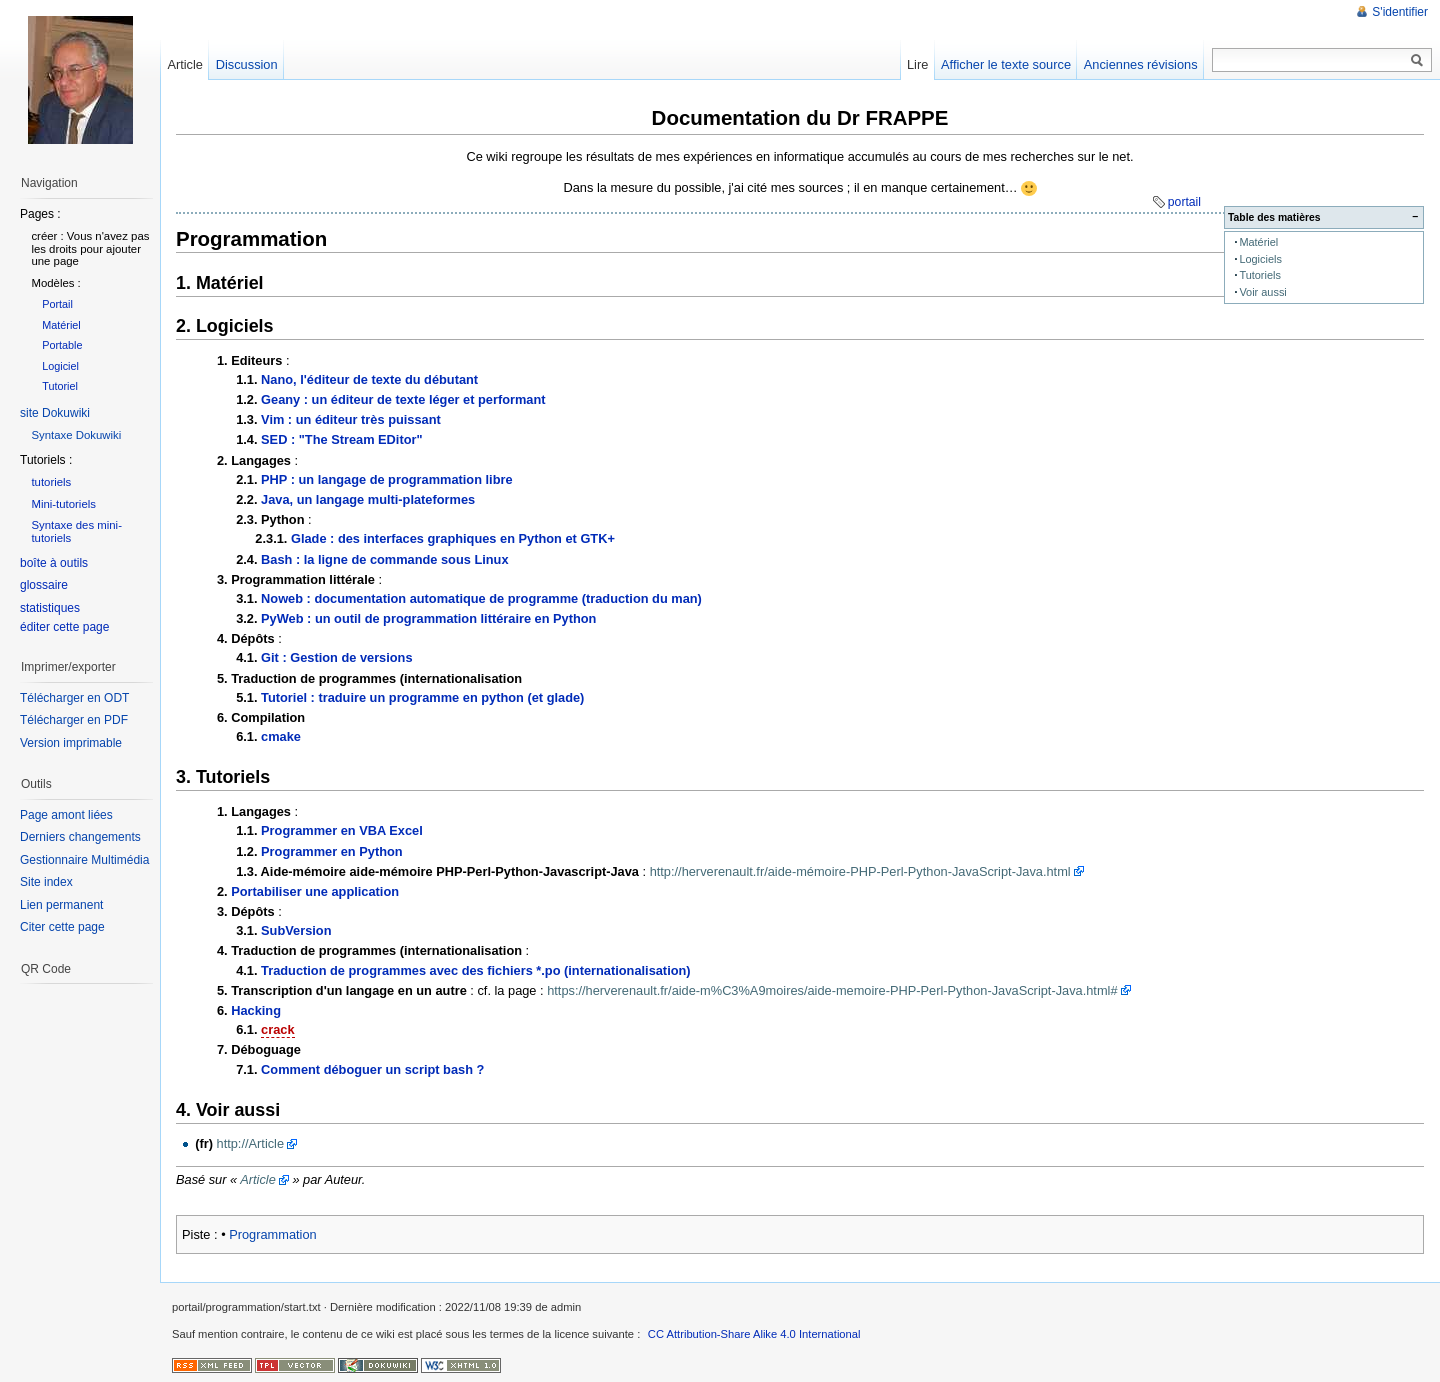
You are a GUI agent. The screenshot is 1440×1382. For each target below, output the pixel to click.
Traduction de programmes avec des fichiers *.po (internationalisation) (476, 970)
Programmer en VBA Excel (342, 830)
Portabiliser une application (315, 891)
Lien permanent (61, 905)
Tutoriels (1260, 275)
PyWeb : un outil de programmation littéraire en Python (428, 618)
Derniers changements (80, 837)
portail (1184, 202)
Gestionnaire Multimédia (84, 860)
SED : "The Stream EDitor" (341, 439)
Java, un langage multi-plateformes (368, 499)
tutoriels (51, 482)
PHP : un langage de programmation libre (386, 479)
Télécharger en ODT (74, 698)
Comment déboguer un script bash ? (372, 1069)
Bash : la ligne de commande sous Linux (384, 559)
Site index (46, 882)
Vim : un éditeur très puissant (351, 419)
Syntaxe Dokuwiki (76, 435)
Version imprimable (71, 743)
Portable (62, 345)
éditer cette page (64, 627)
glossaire (44, 585)
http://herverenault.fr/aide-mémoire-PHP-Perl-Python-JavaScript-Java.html (860, 871)
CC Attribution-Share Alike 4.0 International (754, 1334)
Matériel (1258, 242)
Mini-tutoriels (63, 504)
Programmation (272, 1234)
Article (258, 1179)
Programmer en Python (332, 851)
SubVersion (296, 930)
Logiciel (60, 366)
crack (277, 1029)
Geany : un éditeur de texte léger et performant (403, 399)
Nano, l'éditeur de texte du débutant (369, 379)
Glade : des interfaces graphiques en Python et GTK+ (453, 538)
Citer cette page (62, 927)
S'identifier (1400, 12)
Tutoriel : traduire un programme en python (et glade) (422, 697)
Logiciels (1260, 259)
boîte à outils (54, 563)
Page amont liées (66, 815)
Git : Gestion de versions (336, 657)
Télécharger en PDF (74, 720)
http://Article (251, 1143)
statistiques (50, 608)
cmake (281, 736)
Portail (57, 304)
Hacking (256, 1010)
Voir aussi (1262, 292)
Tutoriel (60, 386)
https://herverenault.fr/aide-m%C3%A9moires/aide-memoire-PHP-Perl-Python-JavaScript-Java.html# (832, 990)
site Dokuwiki (55, 413)
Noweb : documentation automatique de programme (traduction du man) (481, 598)
